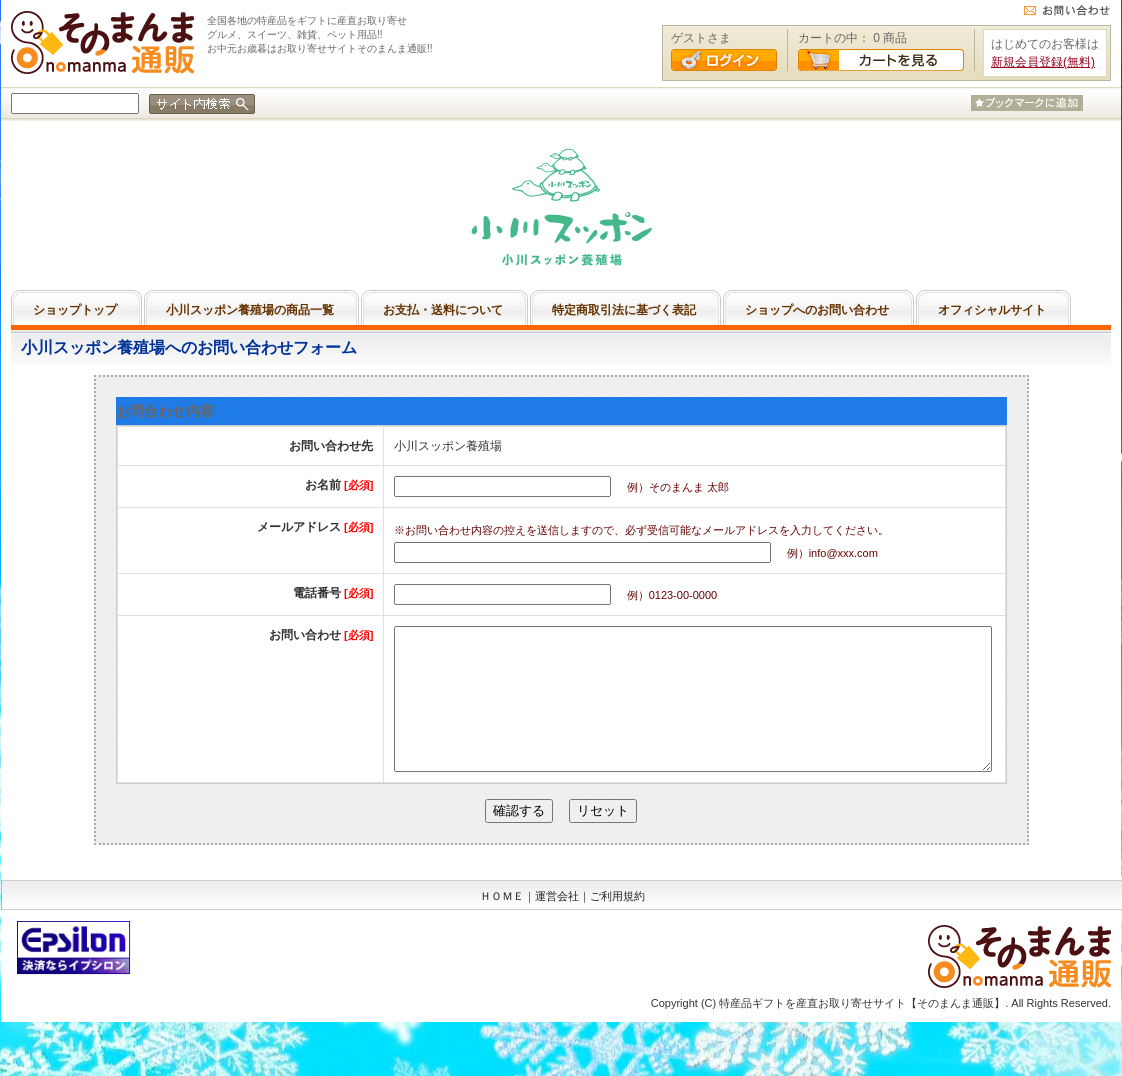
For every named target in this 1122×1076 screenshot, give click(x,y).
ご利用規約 (617, 926)
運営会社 (557, 926)
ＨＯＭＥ (502, 926)
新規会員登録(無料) (1043, 62)
